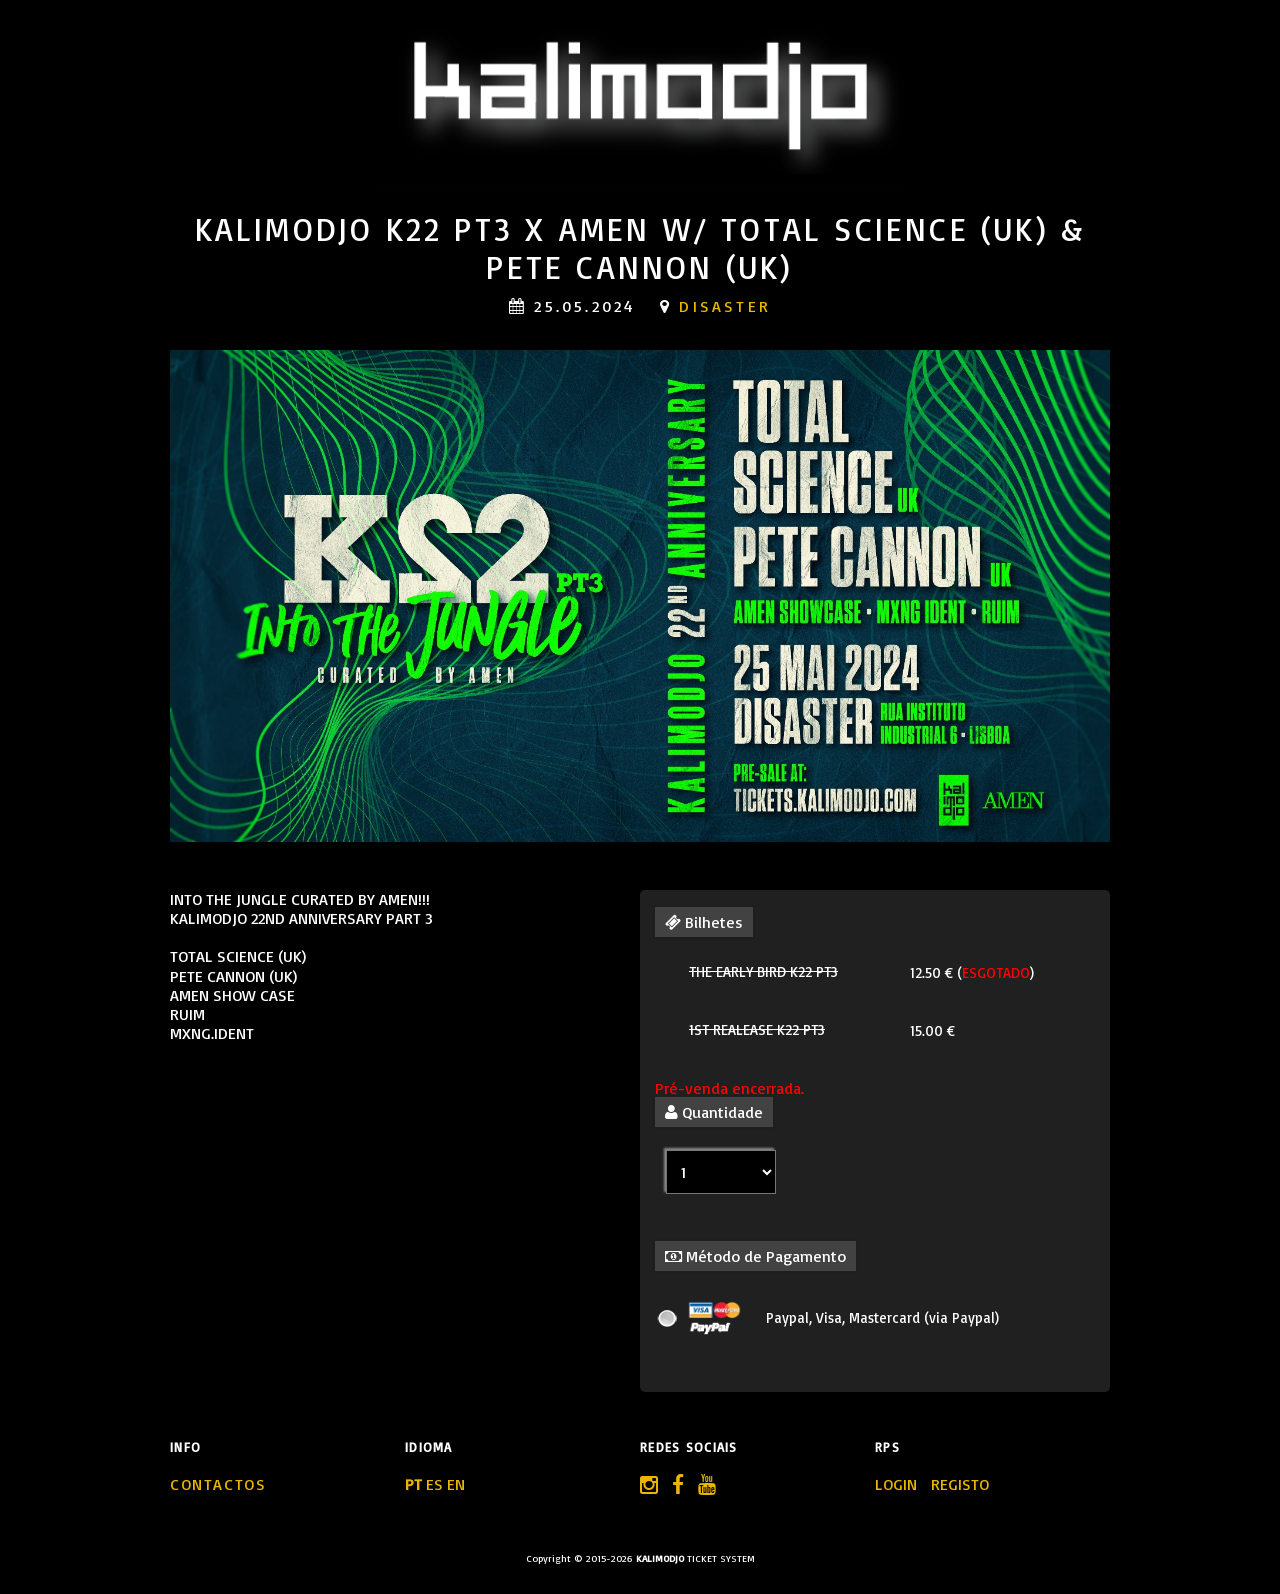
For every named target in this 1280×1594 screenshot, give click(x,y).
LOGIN (898, 1484)
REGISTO (960, 1484)
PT (413, 1484)
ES (434, 1484)
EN (456, 1484)
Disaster (725, 306)
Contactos (218, 1484)
